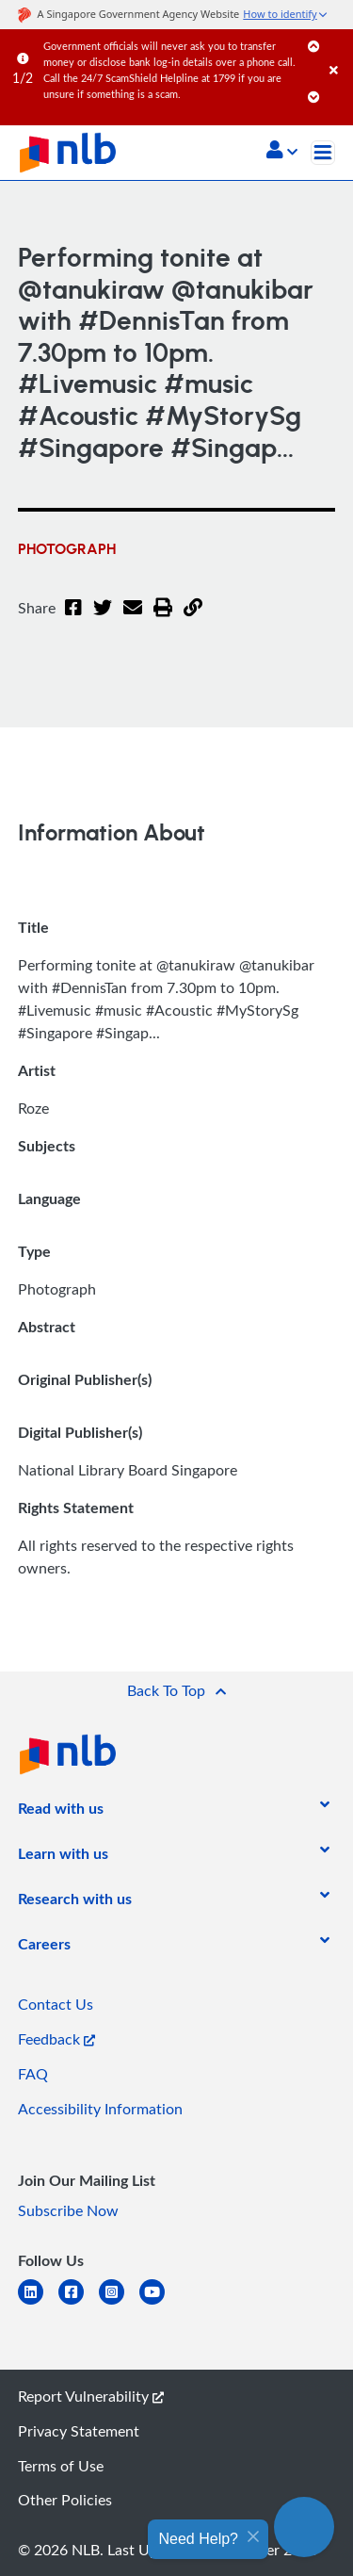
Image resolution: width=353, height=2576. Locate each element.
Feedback (56, 2039)
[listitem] (61, 1812)
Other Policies (65, 2499)
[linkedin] (38, 2303)
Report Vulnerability (91, 2396)
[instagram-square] (119, 2303)
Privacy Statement (78, 2431)
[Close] (338, 51)
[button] (281, 151)
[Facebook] (73, 619)
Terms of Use (61, 2465)
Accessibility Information (100, 2108)
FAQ (33, 2073)
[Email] (132, 619)
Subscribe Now (68, 2210)
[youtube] (159, 2303)
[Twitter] (102, 619)
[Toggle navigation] (323, 152)
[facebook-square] (78, 2303)
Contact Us (55, 2004)
